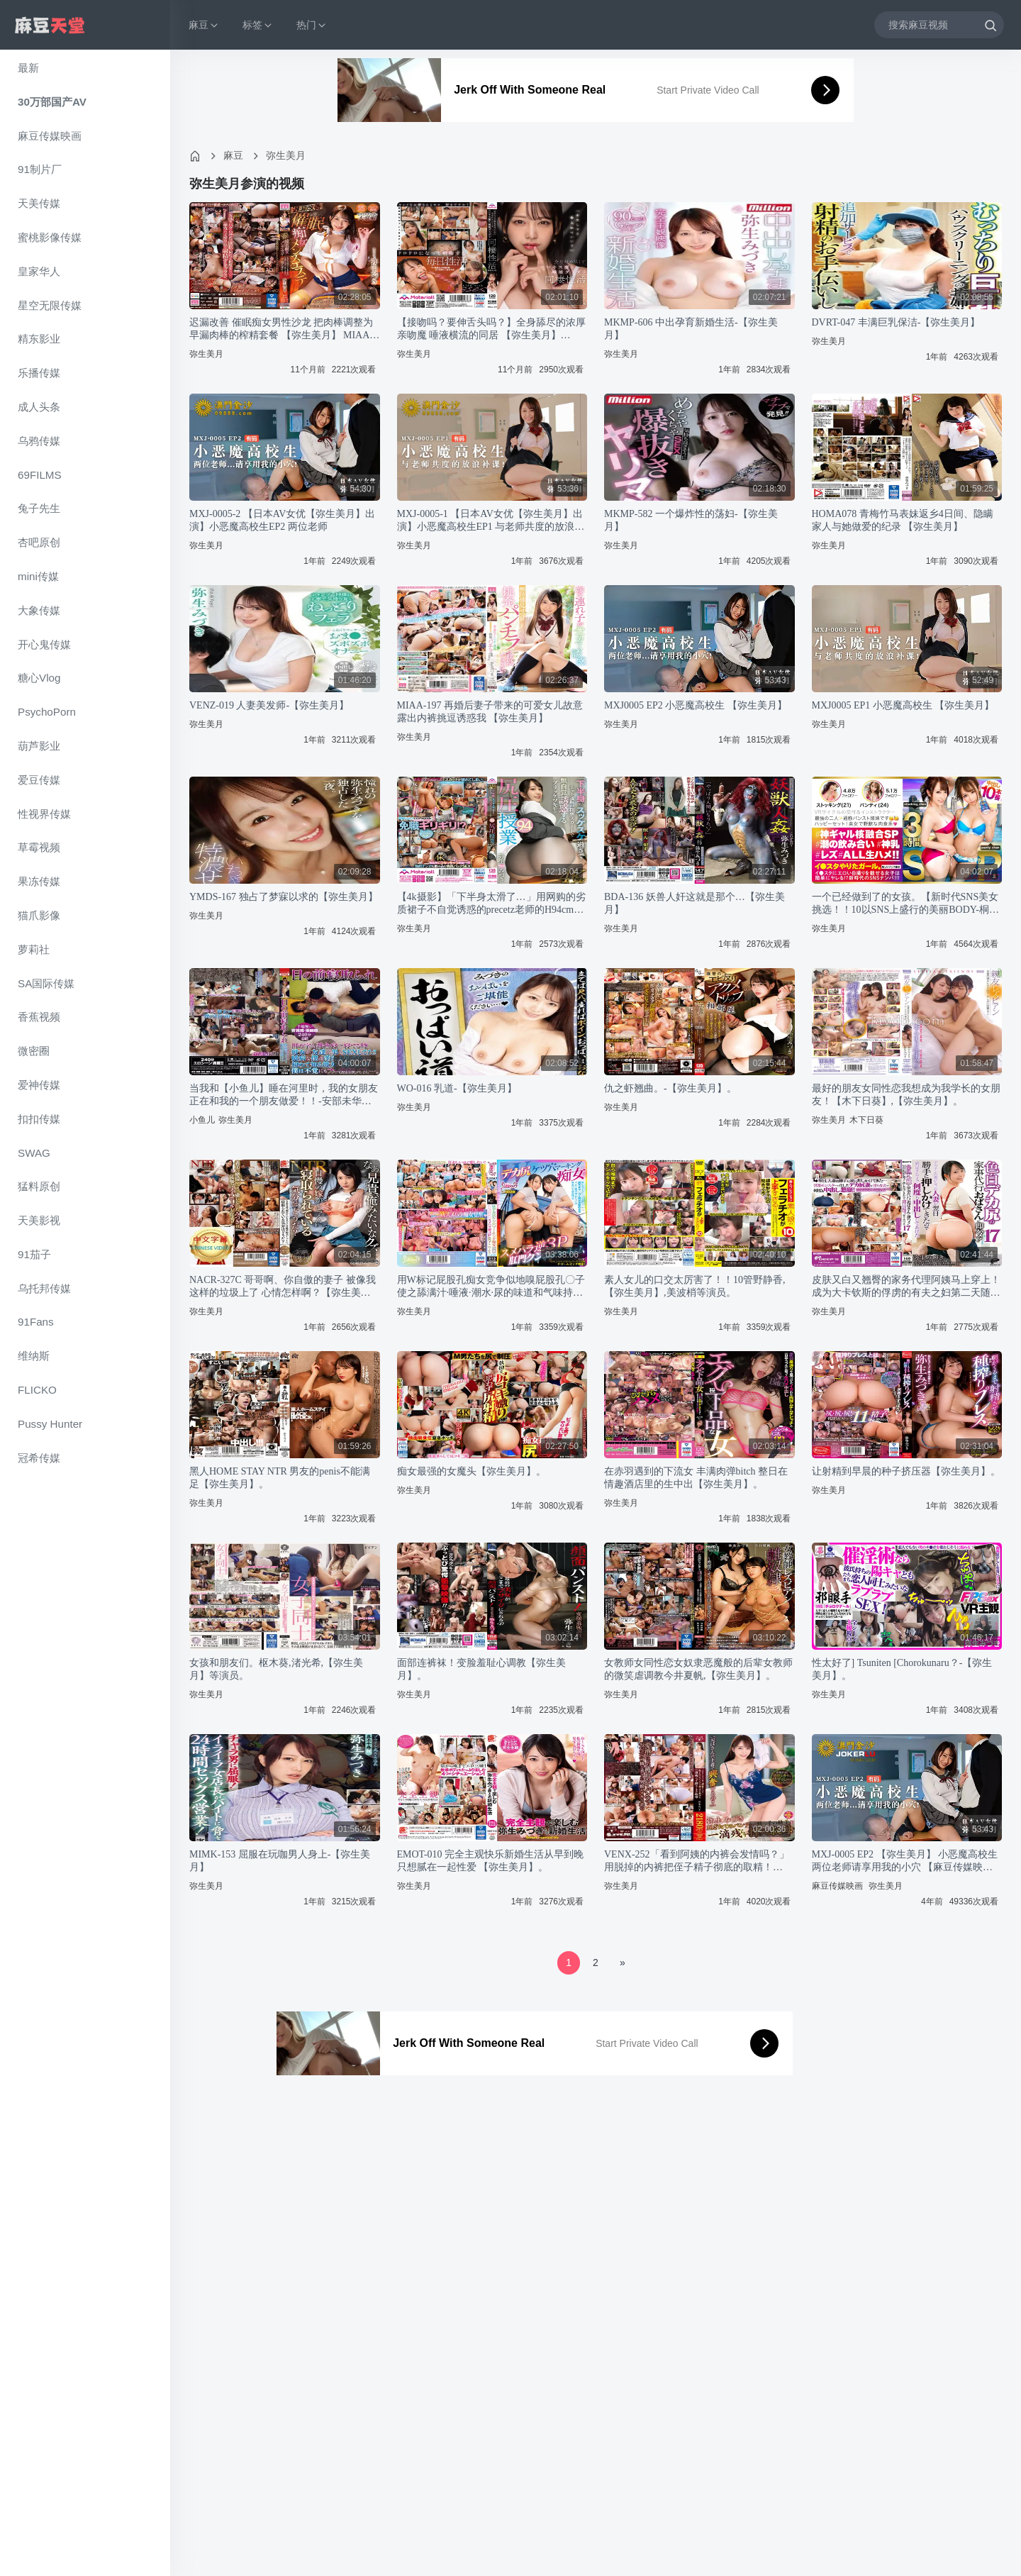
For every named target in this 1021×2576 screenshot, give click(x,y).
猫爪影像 (39, 915)
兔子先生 (39, 508)
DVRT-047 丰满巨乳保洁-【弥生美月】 (896, 322)
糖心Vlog (39, 678)
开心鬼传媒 (44, 644)
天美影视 (39, 1220)
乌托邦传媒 (44, 1288)
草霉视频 (39, 847)
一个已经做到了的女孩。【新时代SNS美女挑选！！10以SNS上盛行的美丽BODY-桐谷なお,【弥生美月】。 (905, 904)
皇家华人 (39, 271)
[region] (85, 1313)
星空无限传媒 (50, 305)
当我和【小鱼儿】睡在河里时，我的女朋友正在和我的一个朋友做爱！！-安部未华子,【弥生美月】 (283, 1095)
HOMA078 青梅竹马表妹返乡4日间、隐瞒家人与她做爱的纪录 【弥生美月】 (902, 520)
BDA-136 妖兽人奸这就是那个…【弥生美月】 (694, 903)
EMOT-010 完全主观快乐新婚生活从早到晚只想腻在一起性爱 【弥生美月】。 (490, 1860)
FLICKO (37, 1390)
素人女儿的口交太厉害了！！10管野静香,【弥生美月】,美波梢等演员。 (695, 1286)
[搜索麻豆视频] (939, 24)
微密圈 (34, 1051)
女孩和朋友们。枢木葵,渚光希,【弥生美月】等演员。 (276, 1669)
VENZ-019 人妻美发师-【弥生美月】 (269, 705)
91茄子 (34, 1254)
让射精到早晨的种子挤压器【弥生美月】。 (906, 1471)
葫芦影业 (39, 746)
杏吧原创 (39, 542)
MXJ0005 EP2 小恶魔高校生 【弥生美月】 (695, 705)
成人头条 (39, 407)
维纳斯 (34, 1356)
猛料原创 (39, 1186)
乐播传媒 (39, 373)
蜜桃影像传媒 (50, 237)
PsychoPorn (47, 712)
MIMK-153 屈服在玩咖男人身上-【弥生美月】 (280, 1860)
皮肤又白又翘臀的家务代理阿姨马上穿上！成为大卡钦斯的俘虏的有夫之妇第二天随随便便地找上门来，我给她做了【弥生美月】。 (906, 1287)
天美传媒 (39, 203)
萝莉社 (34, 949)
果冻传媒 (39, 881)
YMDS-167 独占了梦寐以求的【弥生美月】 (283, 897)
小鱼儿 (202, 1120)
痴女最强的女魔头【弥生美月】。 (471, 1471)
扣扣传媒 (39, 1119)
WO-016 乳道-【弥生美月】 (457, 1088)
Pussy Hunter (50, 1424)
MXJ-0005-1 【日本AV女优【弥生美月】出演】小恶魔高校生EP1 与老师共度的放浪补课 (491, 521)
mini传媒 (38, 576)
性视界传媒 (44, 814)
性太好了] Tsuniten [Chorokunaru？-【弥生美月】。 (902, 1669)
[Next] (622, 1963)
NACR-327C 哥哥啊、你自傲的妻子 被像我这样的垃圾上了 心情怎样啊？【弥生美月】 (282, 1287)
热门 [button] (312, 25)
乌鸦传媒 (39, 441)
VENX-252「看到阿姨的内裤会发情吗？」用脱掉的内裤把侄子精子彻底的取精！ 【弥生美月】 (696, 1861)
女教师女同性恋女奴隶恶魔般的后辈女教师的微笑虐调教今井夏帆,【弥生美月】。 (698, 1669)
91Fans (36, 1322)
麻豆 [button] (204, 25)
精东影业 (39, 339)
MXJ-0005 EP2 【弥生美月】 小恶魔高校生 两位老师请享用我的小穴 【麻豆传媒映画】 (905, 1861)
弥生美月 (286, 155)
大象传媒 (39, 610)
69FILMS (40, 475)
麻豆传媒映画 (50, 136)
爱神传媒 (39, 1085)
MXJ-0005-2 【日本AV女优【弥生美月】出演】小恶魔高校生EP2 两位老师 (282, 520)
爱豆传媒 (39, 780)
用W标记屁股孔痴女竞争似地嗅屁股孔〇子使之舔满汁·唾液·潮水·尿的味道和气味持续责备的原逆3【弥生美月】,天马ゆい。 (491, 1287)
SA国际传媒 (46, 983)
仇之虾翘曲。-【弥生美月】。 (670, 1088)
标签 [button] (258, 25)
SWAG (34, 1153)
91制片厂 (40, 169)
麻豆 (233, 155)
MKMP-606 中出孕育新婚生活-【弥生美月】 (691, 328)
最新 (28, 68)
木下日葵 (866, 1120)
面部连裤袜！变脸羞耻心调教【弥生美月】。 (481, 1669)
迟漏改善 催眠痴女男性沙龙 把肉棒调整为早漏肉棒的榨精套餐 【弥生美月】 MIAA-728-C (281, 329)
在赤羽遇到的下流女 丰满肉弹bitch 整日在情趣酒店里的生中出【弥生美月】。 (696, 1477)
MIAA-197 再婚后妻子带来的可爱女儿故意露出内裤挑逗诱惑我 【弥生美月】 (490, 711)
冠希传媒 (39, 1458)
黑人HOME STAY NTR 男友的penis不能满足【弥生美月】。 (279, 1477)
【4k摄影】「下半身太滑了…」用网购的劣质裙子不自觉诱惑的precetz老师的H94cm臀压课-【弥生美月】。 (491, 904)
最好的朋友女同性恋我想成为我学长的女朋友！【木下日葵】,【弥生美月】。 (906, 1094)
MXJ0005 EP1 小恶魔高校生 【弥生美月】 (903, 705)
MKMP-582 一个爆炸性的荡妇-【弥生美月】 (691, 520)
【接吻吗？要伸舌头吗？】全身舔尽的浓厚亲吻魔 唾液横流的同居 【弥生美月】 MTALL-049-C (491, 329)
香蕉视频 (39, 1017)
